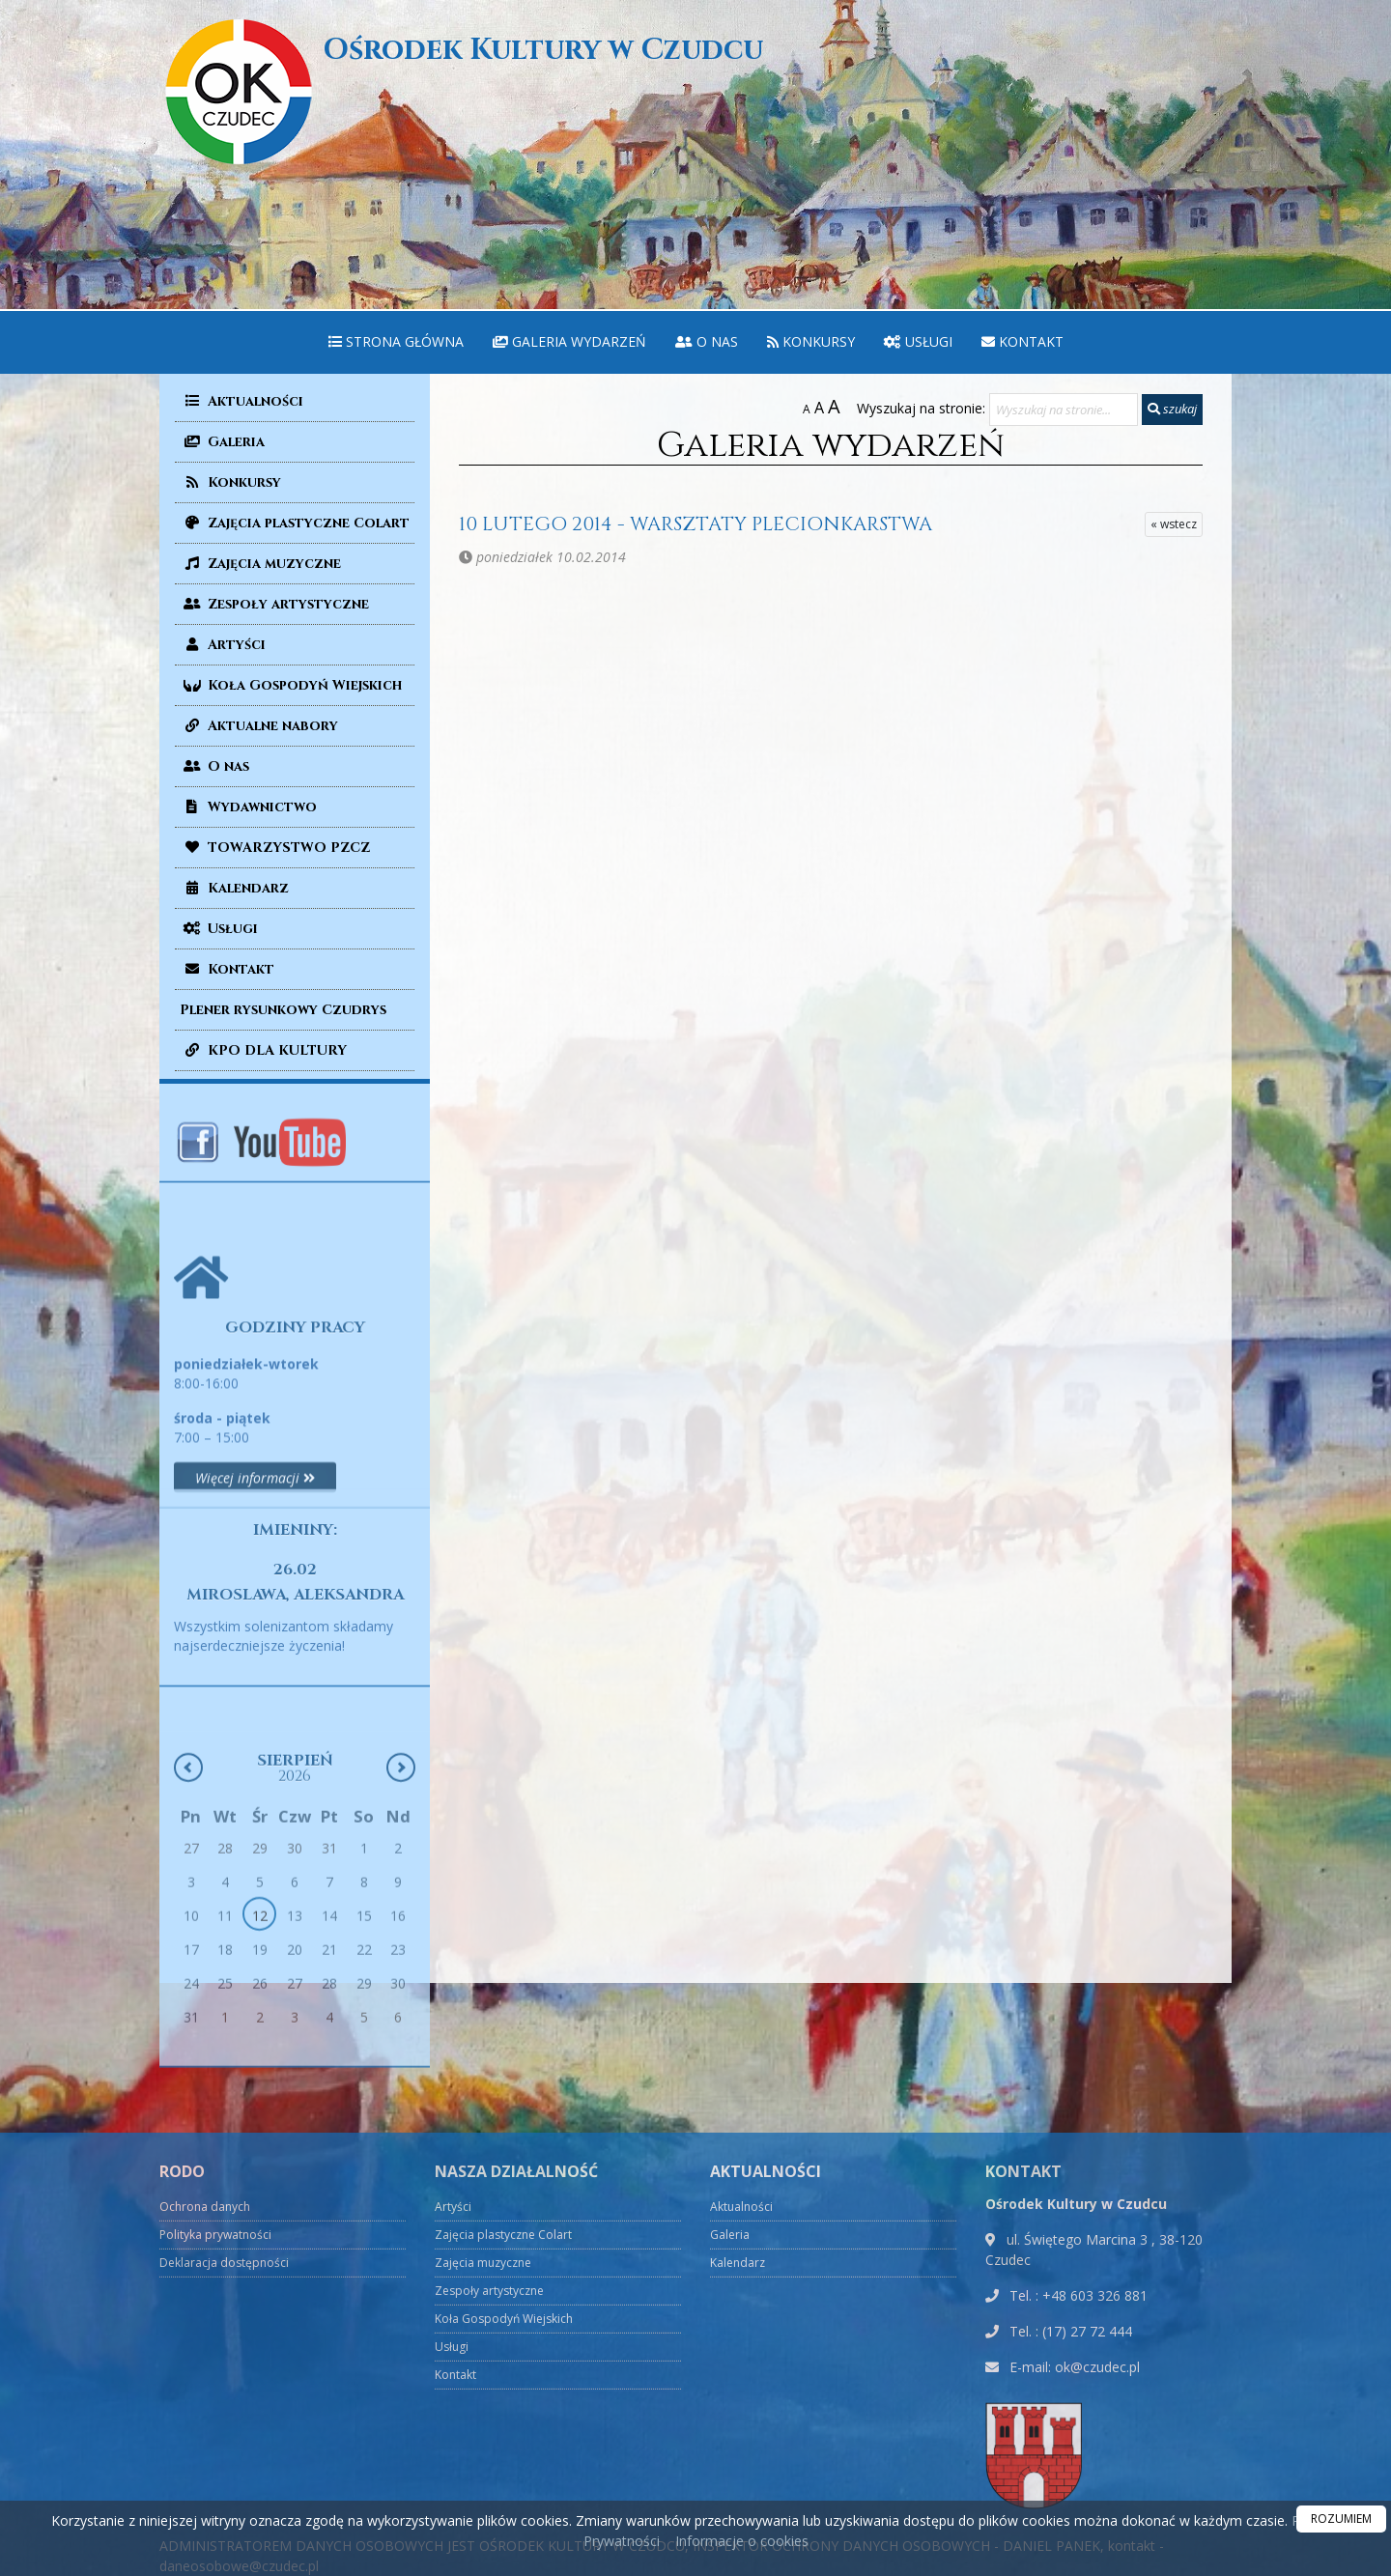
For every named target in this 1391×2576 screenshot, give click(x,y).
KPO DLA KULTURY (263, 1050)
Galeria (222, 442)
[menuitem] (396, 342)
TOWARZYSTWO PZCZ (275, 847)
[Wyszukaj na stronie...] (1063, 409)
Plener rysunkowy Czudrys (283, 1010)
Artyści (223, 645)
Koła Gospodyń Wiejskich (291, 685)
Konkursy (811, 341)
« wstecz (1173, 524)
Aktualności (241, 401)
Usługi (918, 341)
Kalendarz (234, 888)
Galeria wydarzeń (569, 341)
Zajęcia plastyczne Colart (295, 523)
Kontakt (1022, 341)
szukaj (1172, 408)
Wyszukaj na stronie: (921, 408)
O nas (706, 341)
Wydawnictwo (248, 807)
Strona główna (396, 341)
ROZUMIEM (1341, 2518)
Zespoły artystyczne (274, 604)
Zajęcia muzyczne (260, 563)
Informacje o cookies (742, 2541)
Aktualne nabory (259, 726)
